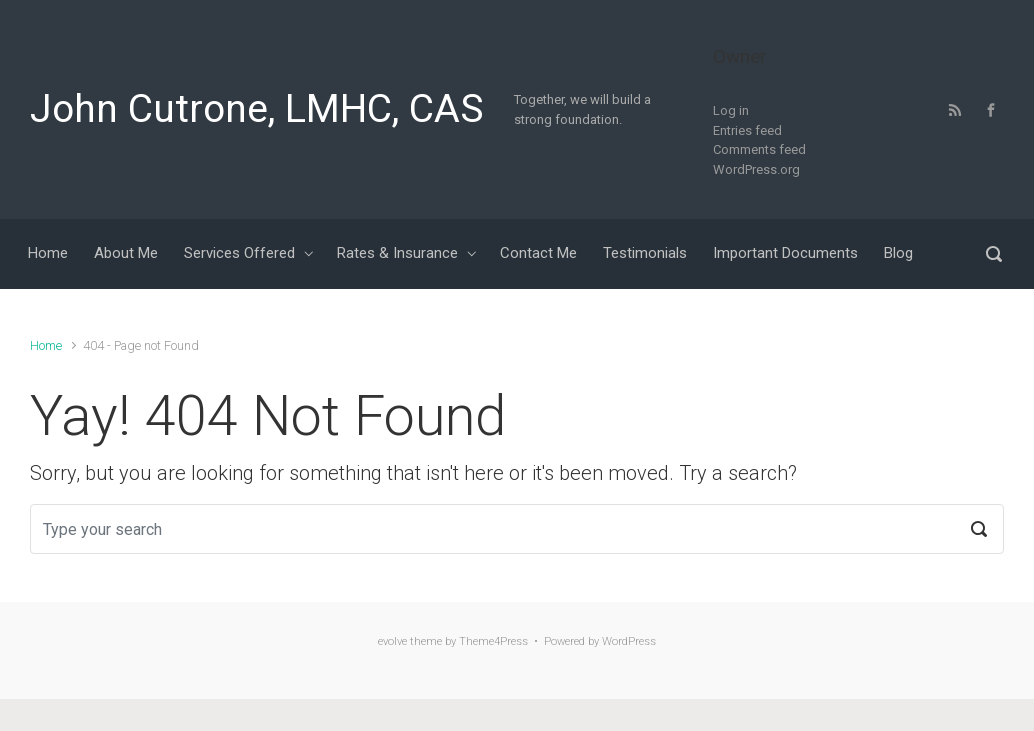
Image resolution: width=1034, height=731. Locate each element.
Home (46, 345)
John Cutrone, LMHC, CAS (257, 109)
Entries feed (747, 130)
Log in (731, 110)
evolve (392, 641)
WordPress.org (756, 169)
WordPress (629, 641)
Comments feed (759, 149)
